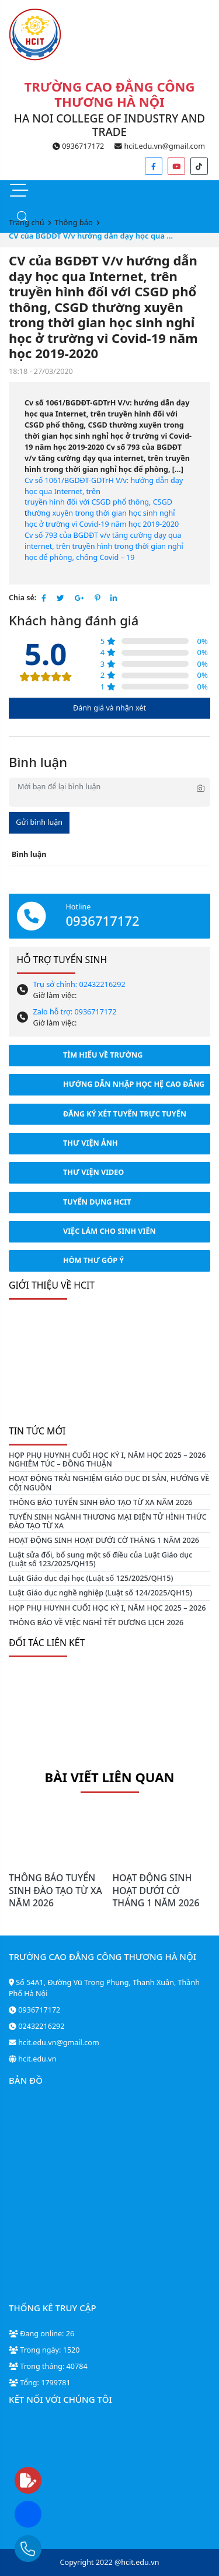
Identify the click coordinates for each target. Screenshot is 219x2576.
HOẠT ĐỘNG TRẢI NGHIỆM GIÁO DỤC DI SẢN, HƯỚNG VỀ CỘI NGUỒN (109, 1483)
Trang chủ (26, 222)
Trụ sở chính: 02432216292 (79, 984)
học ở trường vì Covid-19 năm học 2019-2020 (102, 524)
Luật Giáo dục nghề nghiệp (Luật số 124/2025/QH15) (100, 1593)
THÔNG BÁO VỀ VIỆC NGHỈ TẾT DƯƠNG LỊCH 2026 (96, 1623)
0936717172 (78, 146)
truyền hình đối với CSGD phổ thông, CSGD (98, 502)
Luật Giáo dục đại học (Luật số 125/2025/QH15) (91, 1578)
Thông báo (73, 222)
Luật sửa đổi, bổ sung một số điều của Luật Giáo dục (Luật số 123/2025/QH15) (100, 1559)
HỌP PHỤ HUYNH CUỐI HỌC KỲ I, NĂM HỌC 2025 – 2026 (107, 1608)
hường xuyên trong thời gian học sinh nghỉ (101, 513)
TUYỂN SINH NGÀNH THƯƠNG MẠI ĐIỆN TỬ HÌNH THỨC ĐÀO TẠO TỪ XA (108, 1521)
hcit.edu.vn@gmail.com (159, 146)
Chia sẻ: (22, 598)
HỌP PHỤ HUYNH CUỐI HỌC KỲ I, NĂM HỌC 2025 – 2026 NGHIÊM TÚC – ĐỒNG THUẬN (107, 1459)
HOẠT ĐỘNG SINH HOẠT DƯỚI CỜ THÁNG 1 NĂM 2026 (104, 1540)
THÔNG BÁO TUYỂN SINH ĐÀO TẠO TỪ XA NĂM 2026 (101, 1502)
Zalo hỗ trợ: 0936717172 (75, 1012)
